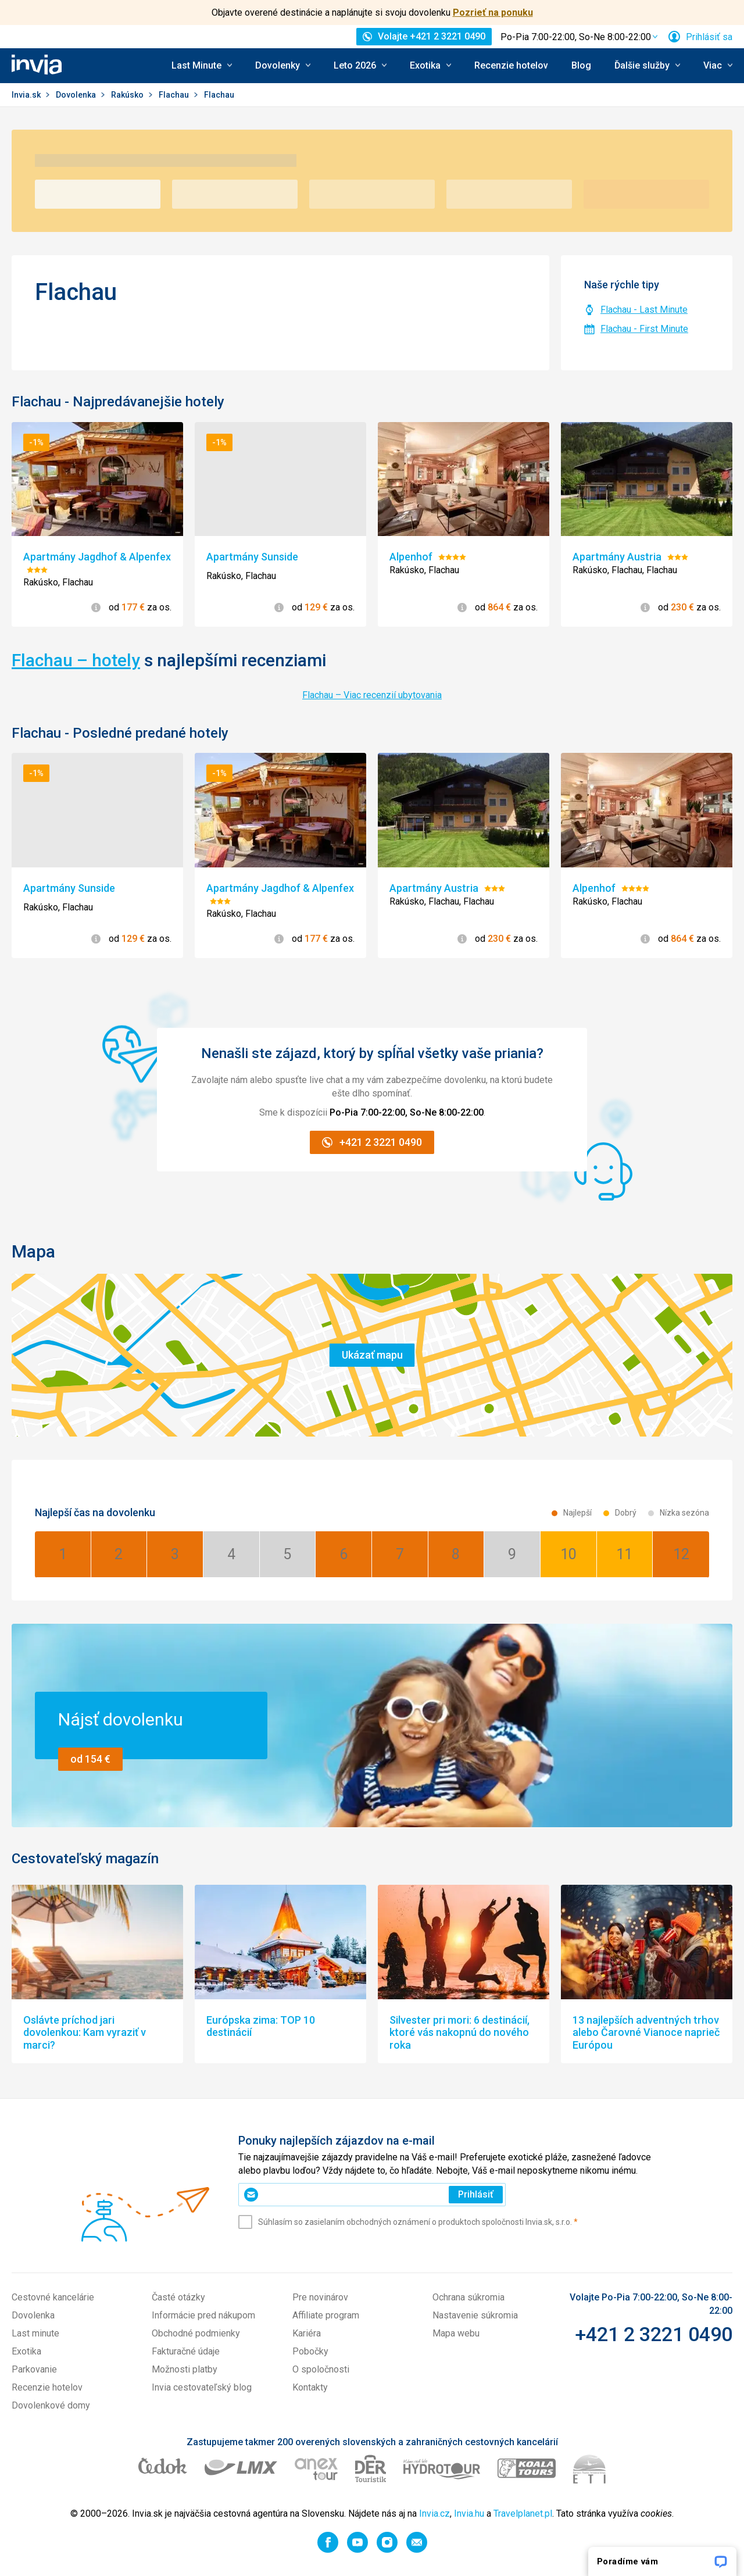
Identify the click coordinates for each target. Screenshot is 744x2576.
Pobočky (310, 2351)
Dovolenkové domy (51, 2405)
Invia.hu (469, 2513)
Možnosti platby (184, 2369)
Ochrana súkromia (468, 2297)
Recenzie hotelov (511, 65)
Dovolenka (77, 94)
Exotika (26, 2351)
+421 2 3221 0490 (653, 2334)
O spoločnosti (320, 2369)
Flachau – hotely (76, 660)
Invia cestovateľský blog (202, 2387)
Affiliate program (325, 2315)
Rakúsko (128, 94)
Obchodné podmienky (196, 2333)
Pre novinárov (320, 2297)
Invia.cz (434, 2513)
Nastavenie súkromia (475, 2315)
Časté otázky (178, 2297)
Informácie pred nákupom (203, 2315)
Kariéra (306, 2333)
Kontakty (310, 2387)
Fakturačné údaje (186, 2351)
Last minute (35, 2333)
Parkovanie (34, 2369)
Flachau (175, 94)
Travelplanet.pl (522, 2513)
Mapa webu (456, 2333)
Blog (581, 65)
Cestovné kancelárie (53, 2297)
